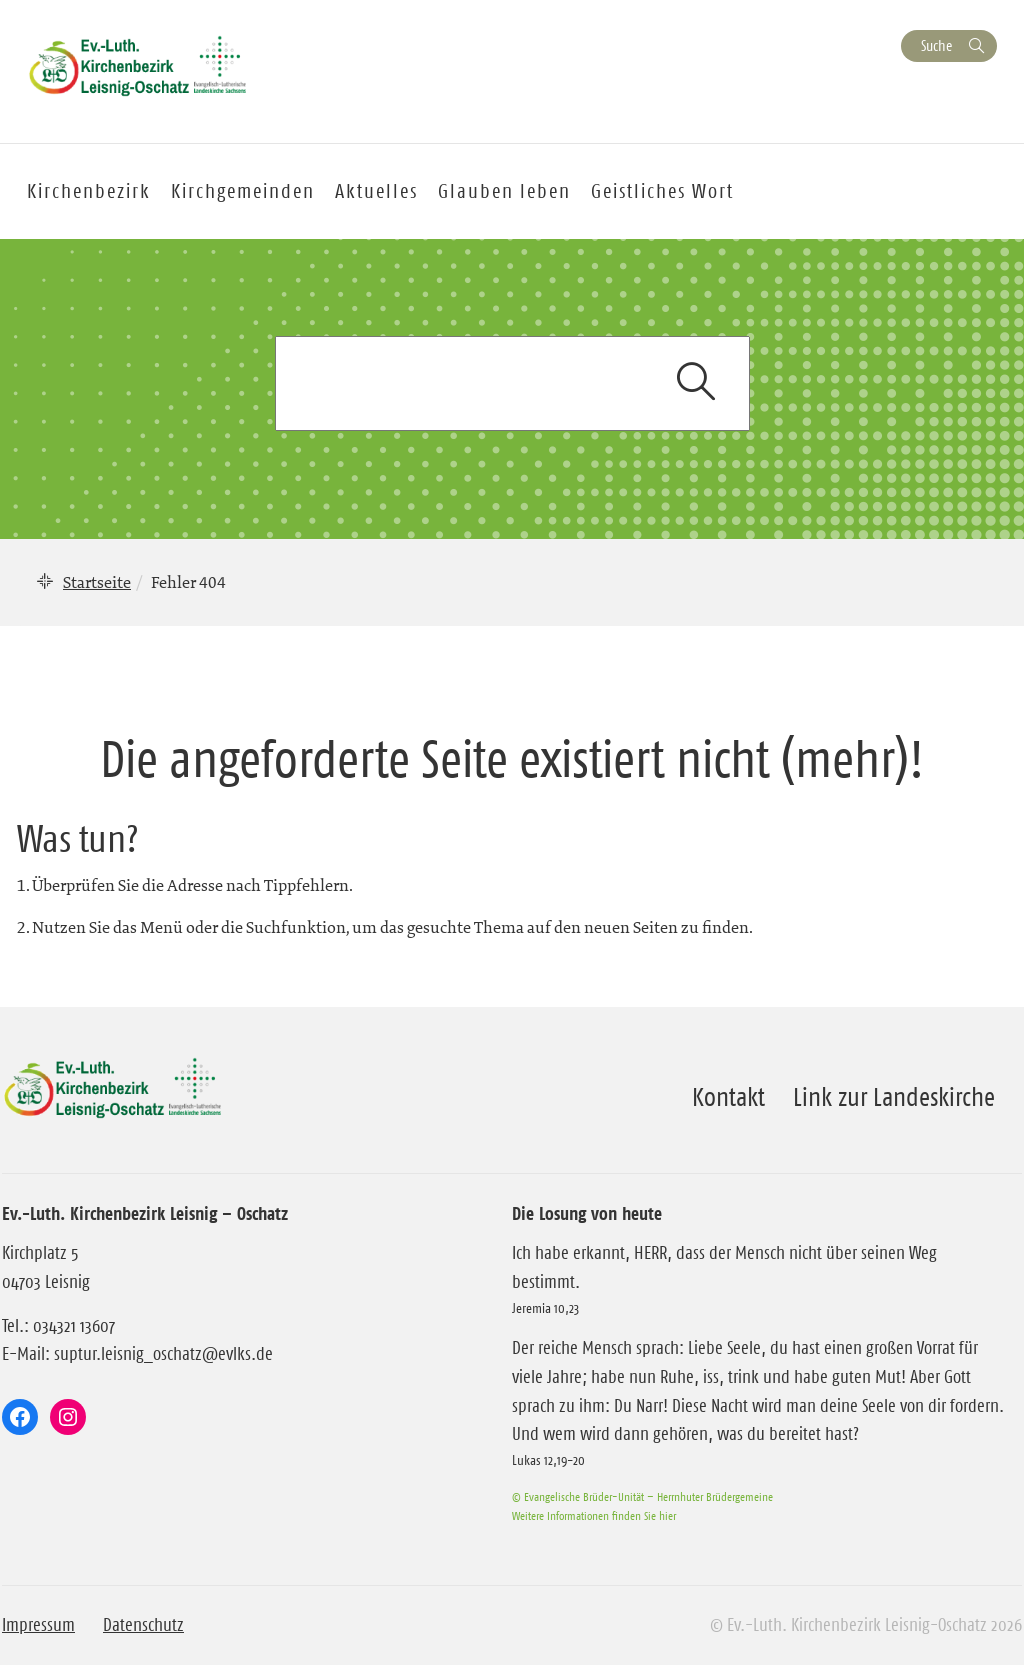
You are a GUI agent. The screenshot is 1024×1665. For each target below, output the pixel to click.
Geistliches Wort (662, 191)
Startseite (97, 582)
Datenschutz (143, 1625)
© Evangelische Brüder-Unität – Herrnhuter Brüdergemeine (642, 1496)
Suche (936, 45)
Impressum (38, 1625)
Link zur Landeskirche (894, 1097)
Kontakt (728, 1097)
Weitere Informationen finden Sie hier (594, 1515)
